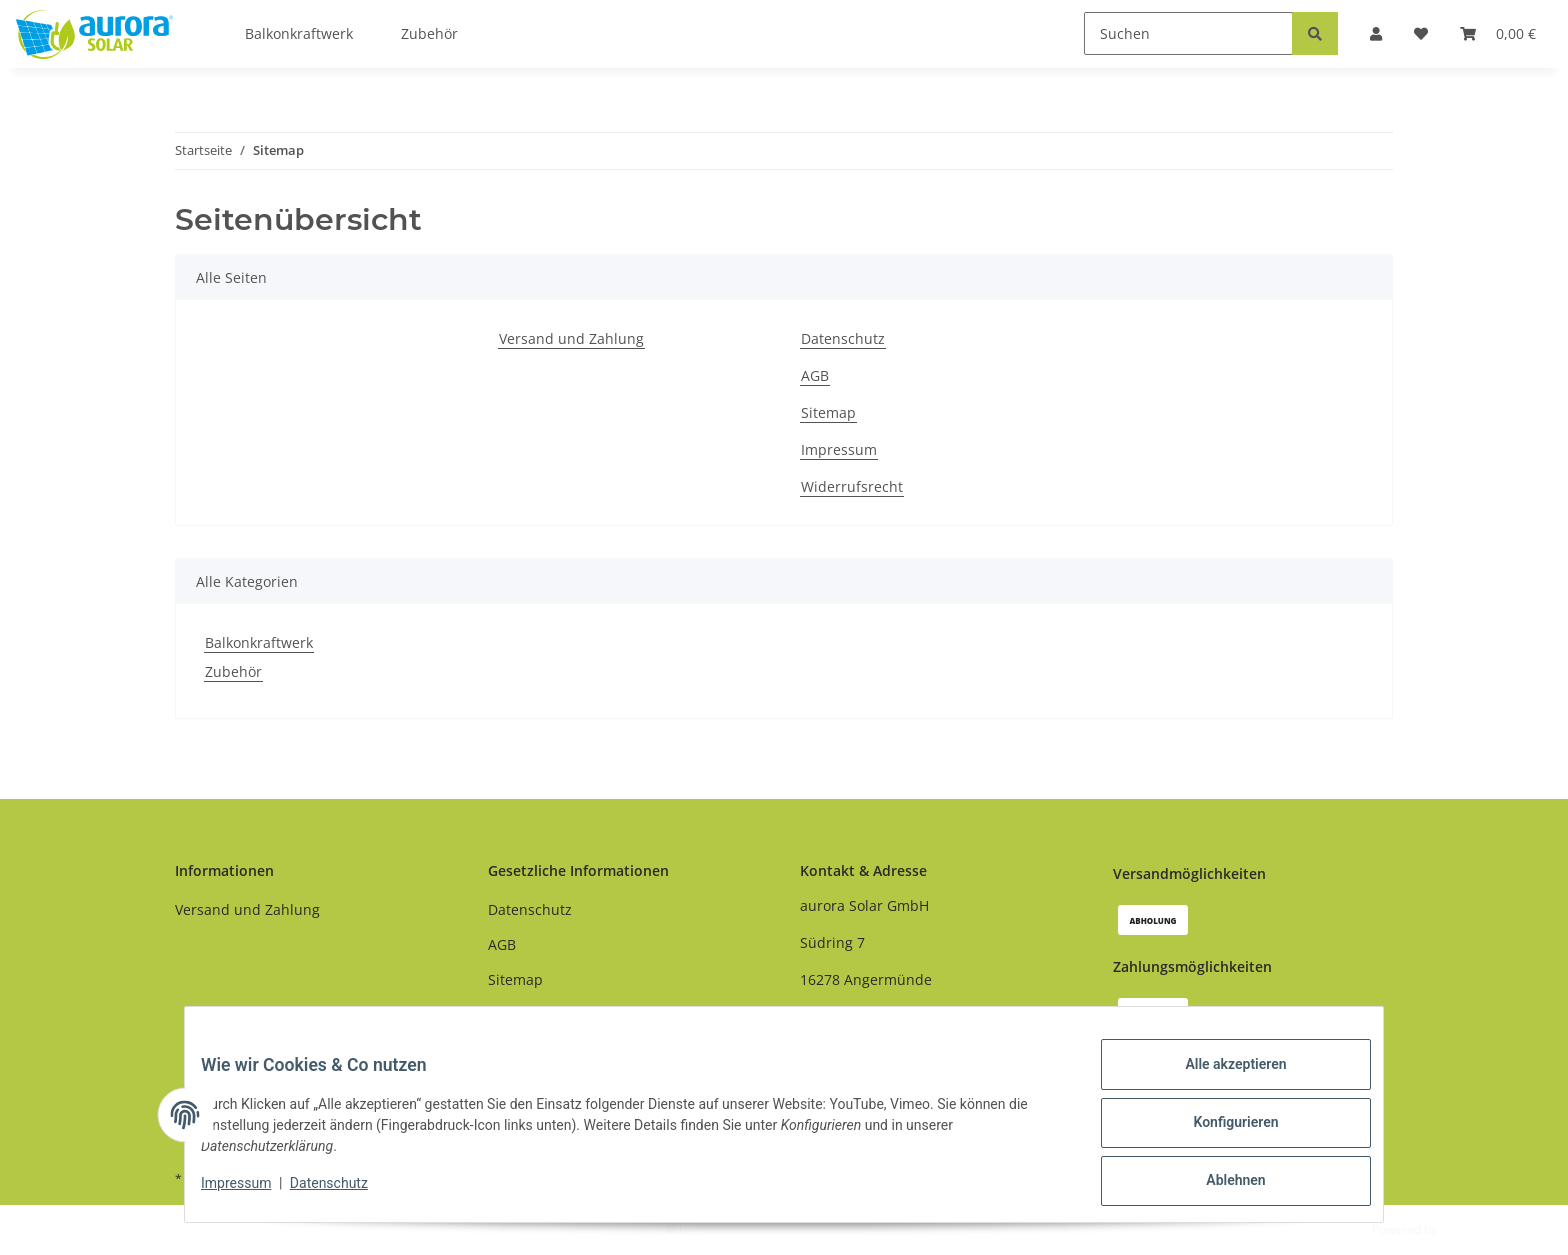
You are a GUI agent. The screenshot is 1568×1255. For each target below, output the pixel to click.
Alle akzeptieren (1219, 1080)
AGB (815, 375)
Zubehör (233, 671)
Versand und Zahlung (571, 338)
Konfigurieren (1219, 1132)
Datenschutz (843, 338)
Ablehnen (1219, 1184)
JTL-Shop (1464, 1229)
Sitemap (828, 412)
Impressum (839, 449)
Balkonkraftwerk (259, 642)
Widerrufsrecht (852, 486)
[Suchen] (1188, 33)
